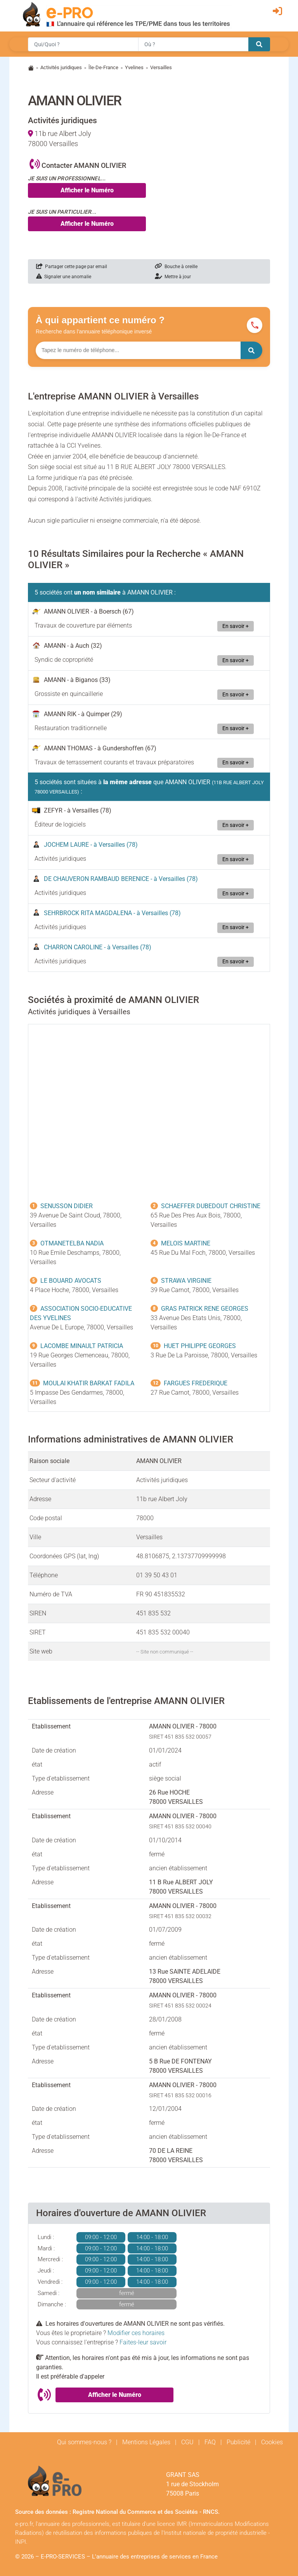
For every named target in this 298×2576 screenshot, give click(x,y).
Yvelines (134, 67)
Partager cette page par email (71, 266)
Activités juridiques (61, 67)
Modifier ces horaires (136, 2333)
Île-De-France (103, 67)
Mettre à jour (173, 276)
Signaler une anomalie (63, 276)
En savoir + (235, 626)
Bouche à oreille (176, 266)
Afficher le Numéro (87, 190)
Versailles (161, 67)
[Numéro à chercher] (138, 350)
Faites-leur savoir (143, 2342)
